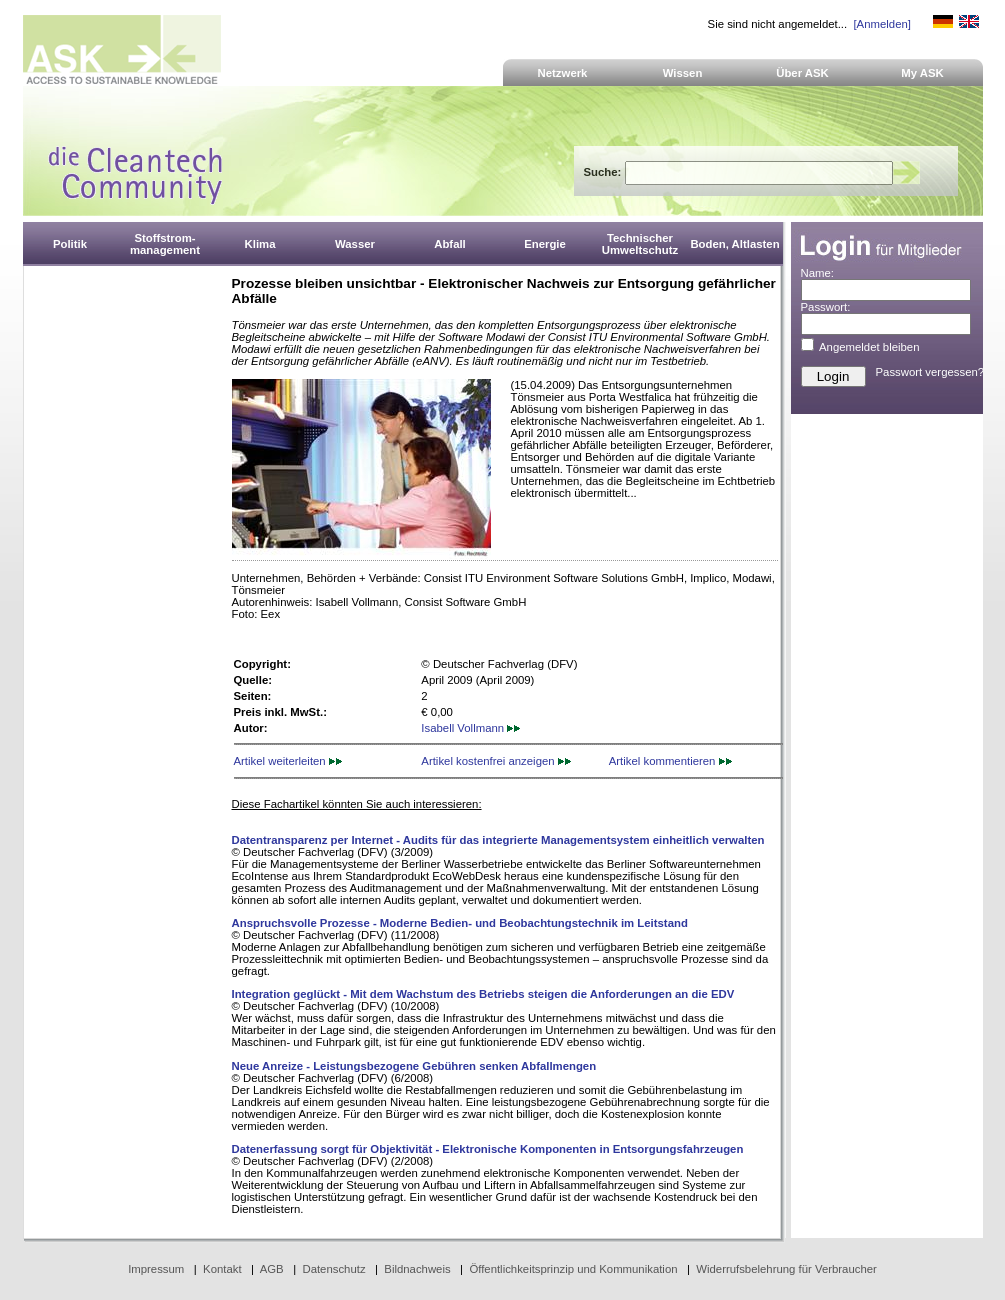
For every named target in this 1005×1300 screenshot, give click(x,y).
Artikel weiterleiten (288, 761)
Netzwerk (563, 73)
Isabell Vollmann (470, 728)
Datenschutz (333, 1269)
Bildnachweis (417, 1269)
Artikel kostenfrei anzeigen (495, 761)
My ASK (922, 73)
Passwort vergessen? (930, 372)
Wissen (683, 73)
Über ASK (802, 73)
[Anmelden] (881, 24)
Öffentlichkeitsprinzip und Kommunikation (573, 1269)
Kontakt (222, 1269)
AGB (272, 1269)
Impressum (156, 1269)
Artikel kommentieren (670, 761)
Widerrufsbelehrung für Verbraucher (786, 1269)
